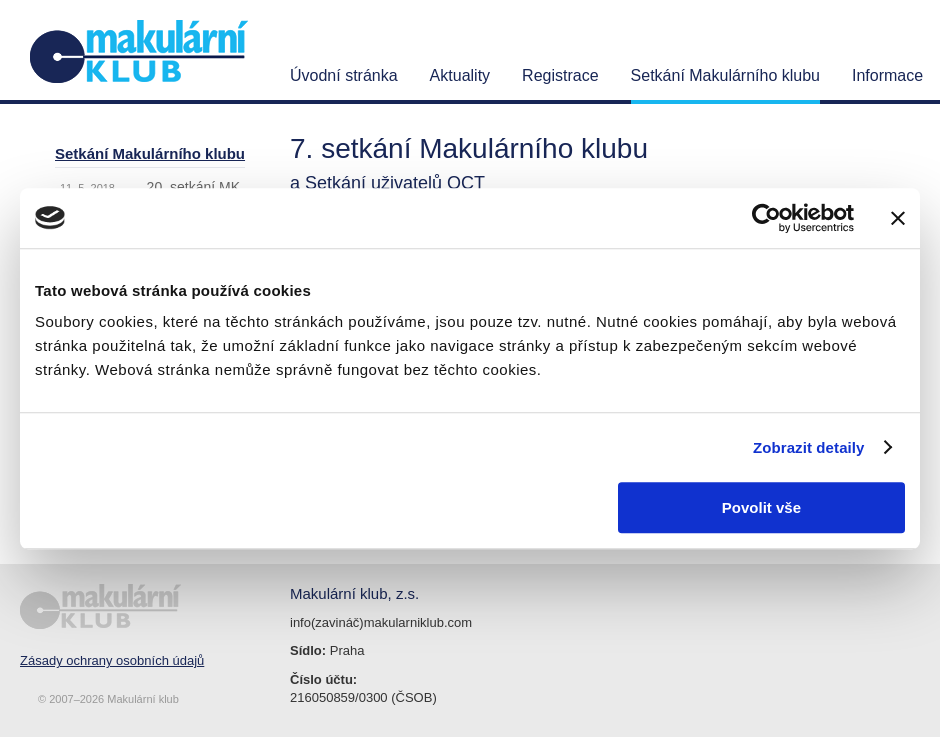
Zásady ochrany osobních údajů (112, 660)
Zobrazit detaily (809, 447)
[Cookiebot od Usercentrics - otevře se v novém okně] (766, 218)
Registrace (560, 75)
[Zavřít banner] (898, 218)
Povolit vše (761, 507)
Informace (887, 75)
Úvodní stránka (344, 75)
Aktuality (460, 75)
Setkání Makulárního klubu (725, 75)
